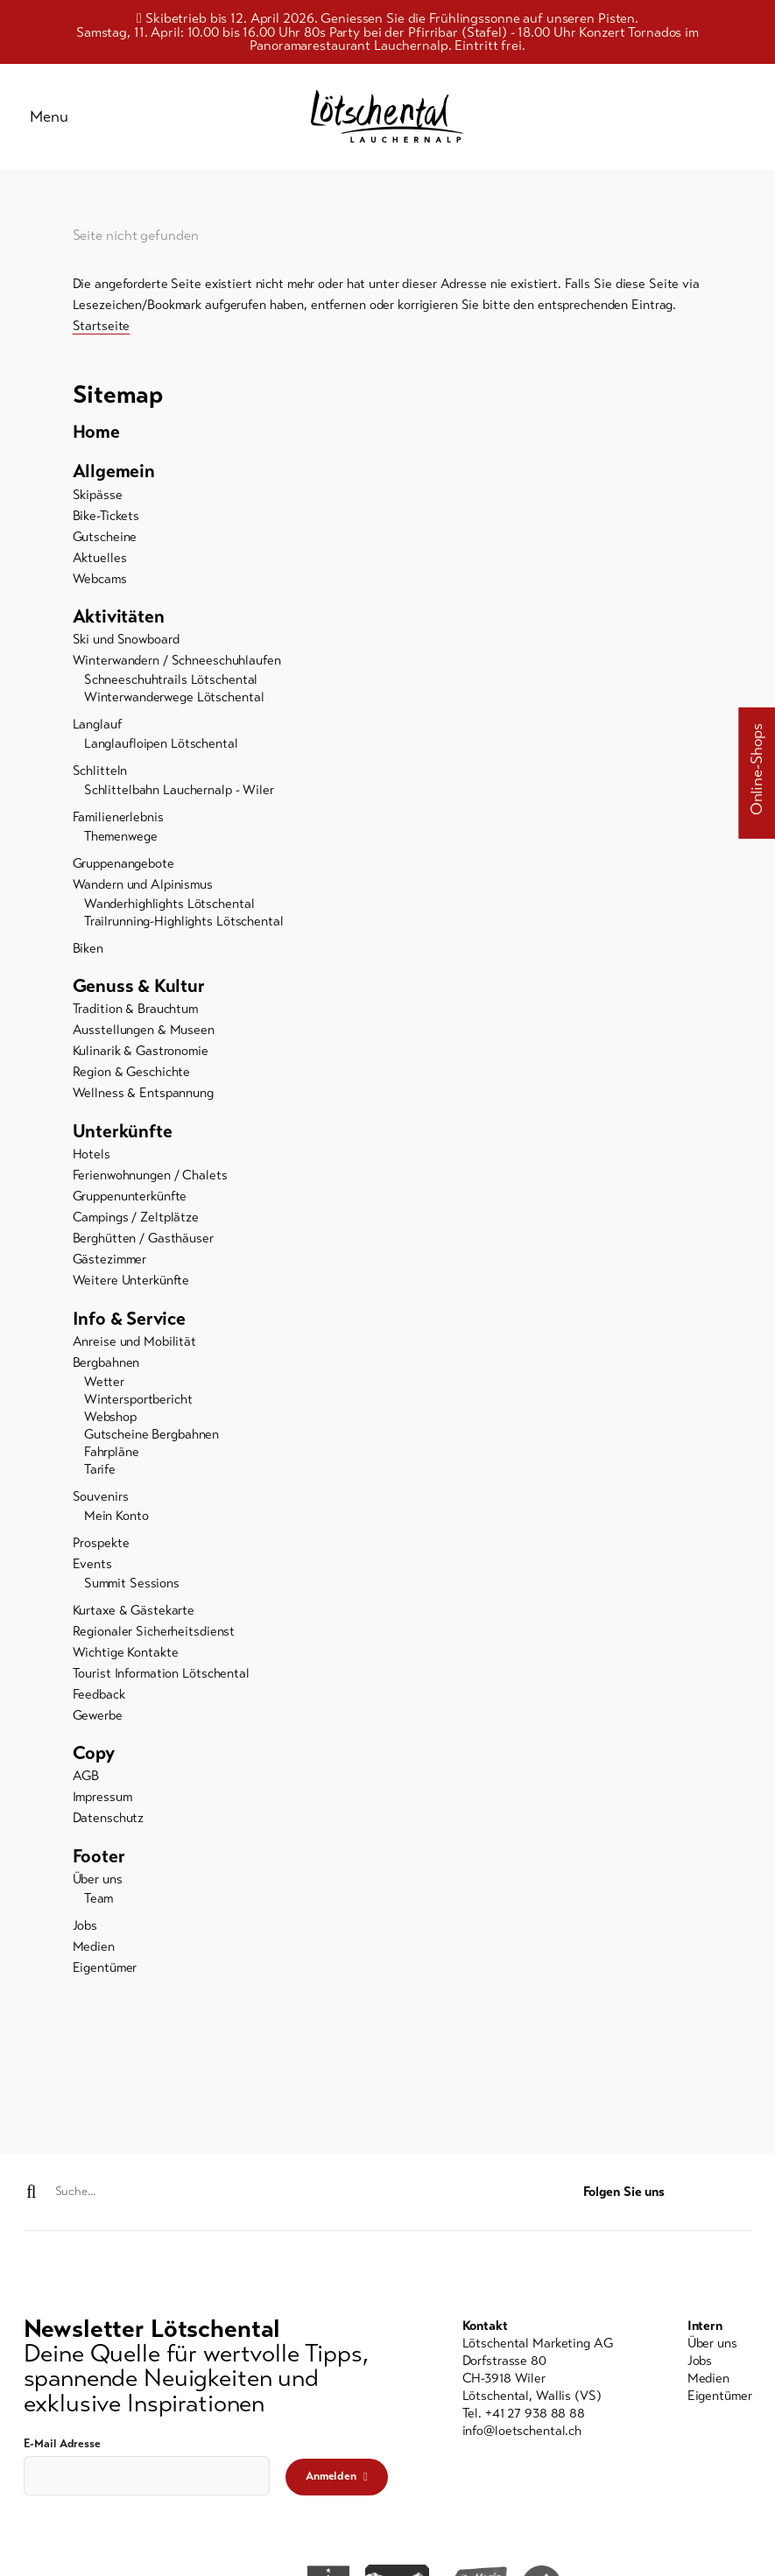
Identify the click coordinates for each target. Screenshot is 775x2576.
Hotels (91, 1159)
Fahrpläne (111, 1457)
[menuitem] (388, 435)
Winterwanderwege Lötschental (174, 701)
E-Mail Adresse (62, 2445)
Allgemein (114, 475)
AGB (86, 1781)
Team (99, 1903)
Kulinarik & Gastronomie (140, 1056)
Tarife (100, 1474)
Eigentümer (105, 1973)
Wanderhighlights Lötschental (169, 908)
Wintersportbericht (138, 1404)
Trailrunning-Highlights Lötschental (184, 925)
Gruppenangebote (123, 868)
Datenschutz (108, 1823)
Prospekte (101, 1547)
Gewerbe (98, 1720)
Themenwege (121, 840)
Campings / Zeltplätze (136, 1222)
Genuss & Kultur (139, 990)
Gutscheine (105, 540)
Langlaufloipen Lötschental (161, 748)
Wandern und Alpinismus (143, 889)
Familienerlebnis (118, 821)
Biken (88, 953)
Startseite (101, 329)
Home (96, 435)
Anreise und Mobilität (134, 1347)
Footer (99, 1861)
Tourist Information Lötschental (161, 1678)
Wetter (104, 1387)
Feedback (99, 1699)
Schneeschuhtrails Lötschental (171, 684)
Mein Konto (116, 1521)
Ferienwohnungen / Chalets (150, 1180)
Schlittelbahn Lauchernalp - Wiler (179, 794)
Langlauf (97, 728)
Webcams (100, 582)
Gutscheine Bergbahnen (151, 1439)
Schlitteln (100, 775)
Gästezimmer (110, 1264)
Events (92, 1568)
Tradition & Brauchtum (135, 1014)
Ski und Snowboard (126, 643)
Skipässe (98, 498)
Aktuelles (100, 561)
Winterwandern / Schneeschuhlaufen (177, 664)
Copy (94, 1758)
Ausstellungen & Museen (144, 1035)
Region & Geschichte (132, 1077)
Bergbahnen (106, 1368)
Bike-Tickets (106, 519)
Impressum (102, 1802)
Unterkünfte (123, 1135)
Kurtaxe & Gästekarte (134, 1614)
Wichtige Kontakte (126, 1657)
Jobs (85, 1931)
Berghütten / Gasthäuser (143, 1243)
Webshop (110, 1422)
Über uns (98, 1884)
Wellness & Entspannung (143, 1098)
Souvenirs (101, 1502)
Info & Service (130, 1323)
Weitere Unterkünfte (131, 1285)
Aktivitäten (119, 620)
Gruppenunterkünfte (130, 1201)
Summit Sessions (132, 1587)
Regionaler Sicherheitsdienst (154, 1635)
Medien (94, 1952)
